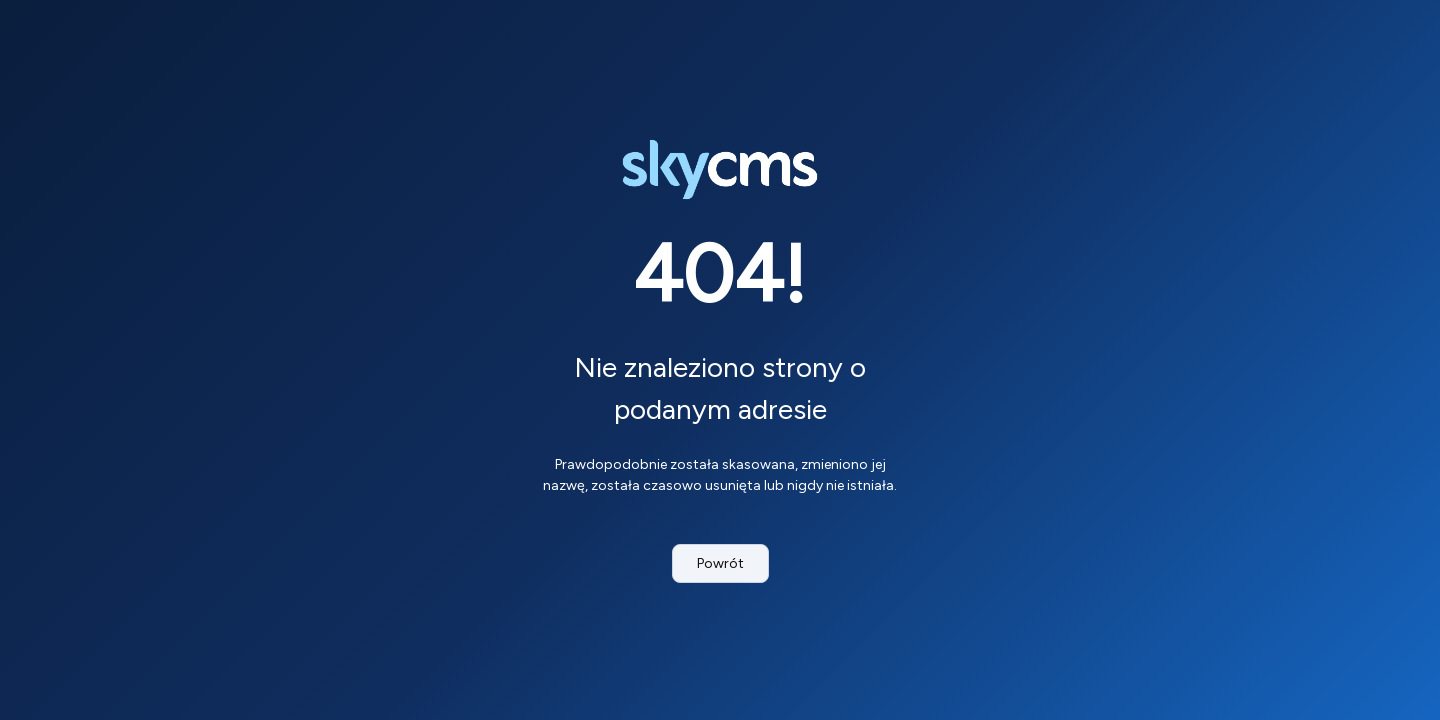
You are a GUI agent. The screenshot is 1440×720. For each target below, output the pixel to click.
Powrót (720, 563)
